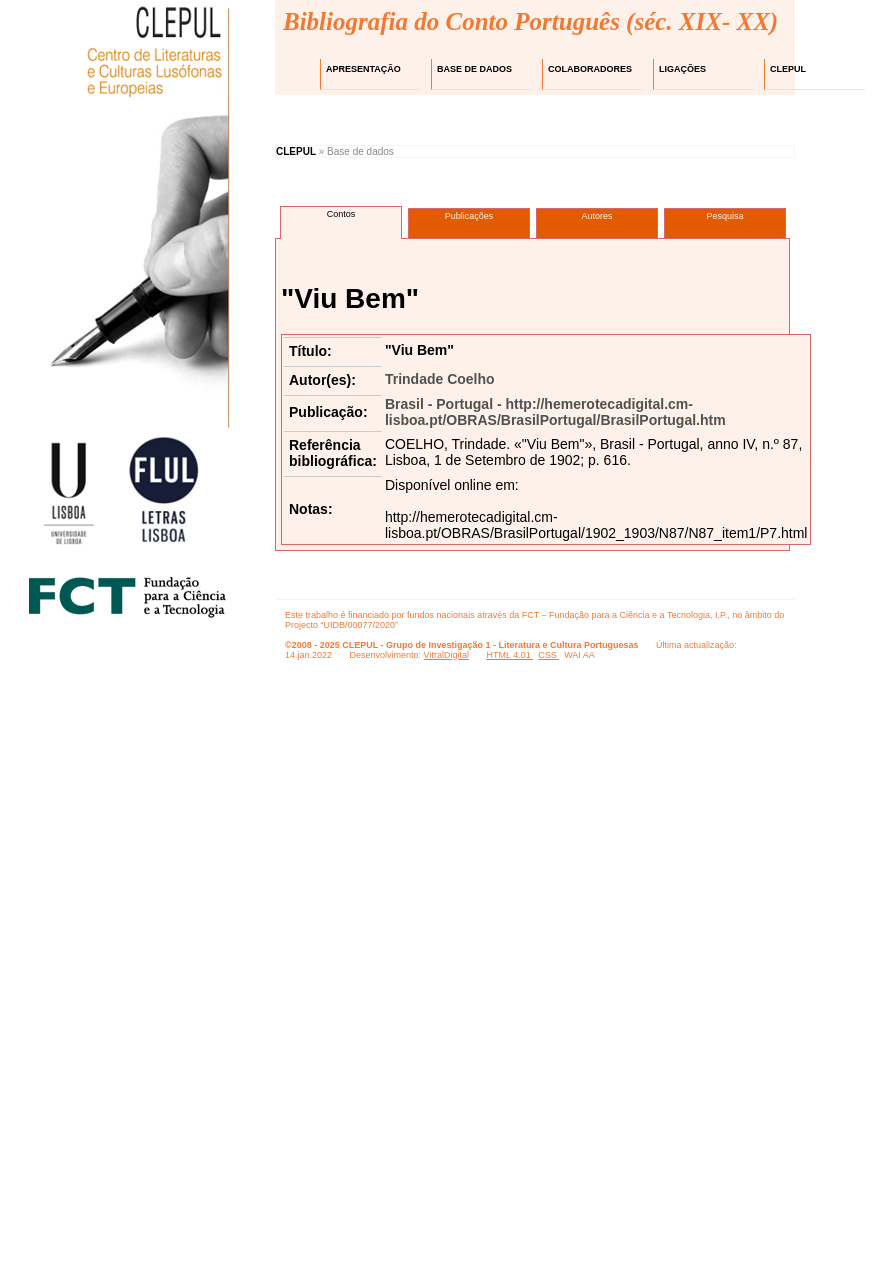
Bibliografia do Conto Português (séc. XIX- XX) (530, 21)
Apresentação (363, 69)
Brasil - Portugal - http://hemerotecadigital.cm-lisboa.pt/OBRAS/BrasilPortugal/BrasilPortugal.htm (555, 412)
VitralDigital (446, 655)
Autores (596, 216)
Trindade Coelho (440, 379)
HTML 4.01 (509, 655)
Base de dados (474, 69)
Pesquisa (724, 216)
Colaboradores (590, 69)
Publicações (469, 216)
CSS (548, 655)
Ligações (682, 69)
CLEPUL (788, 69)
